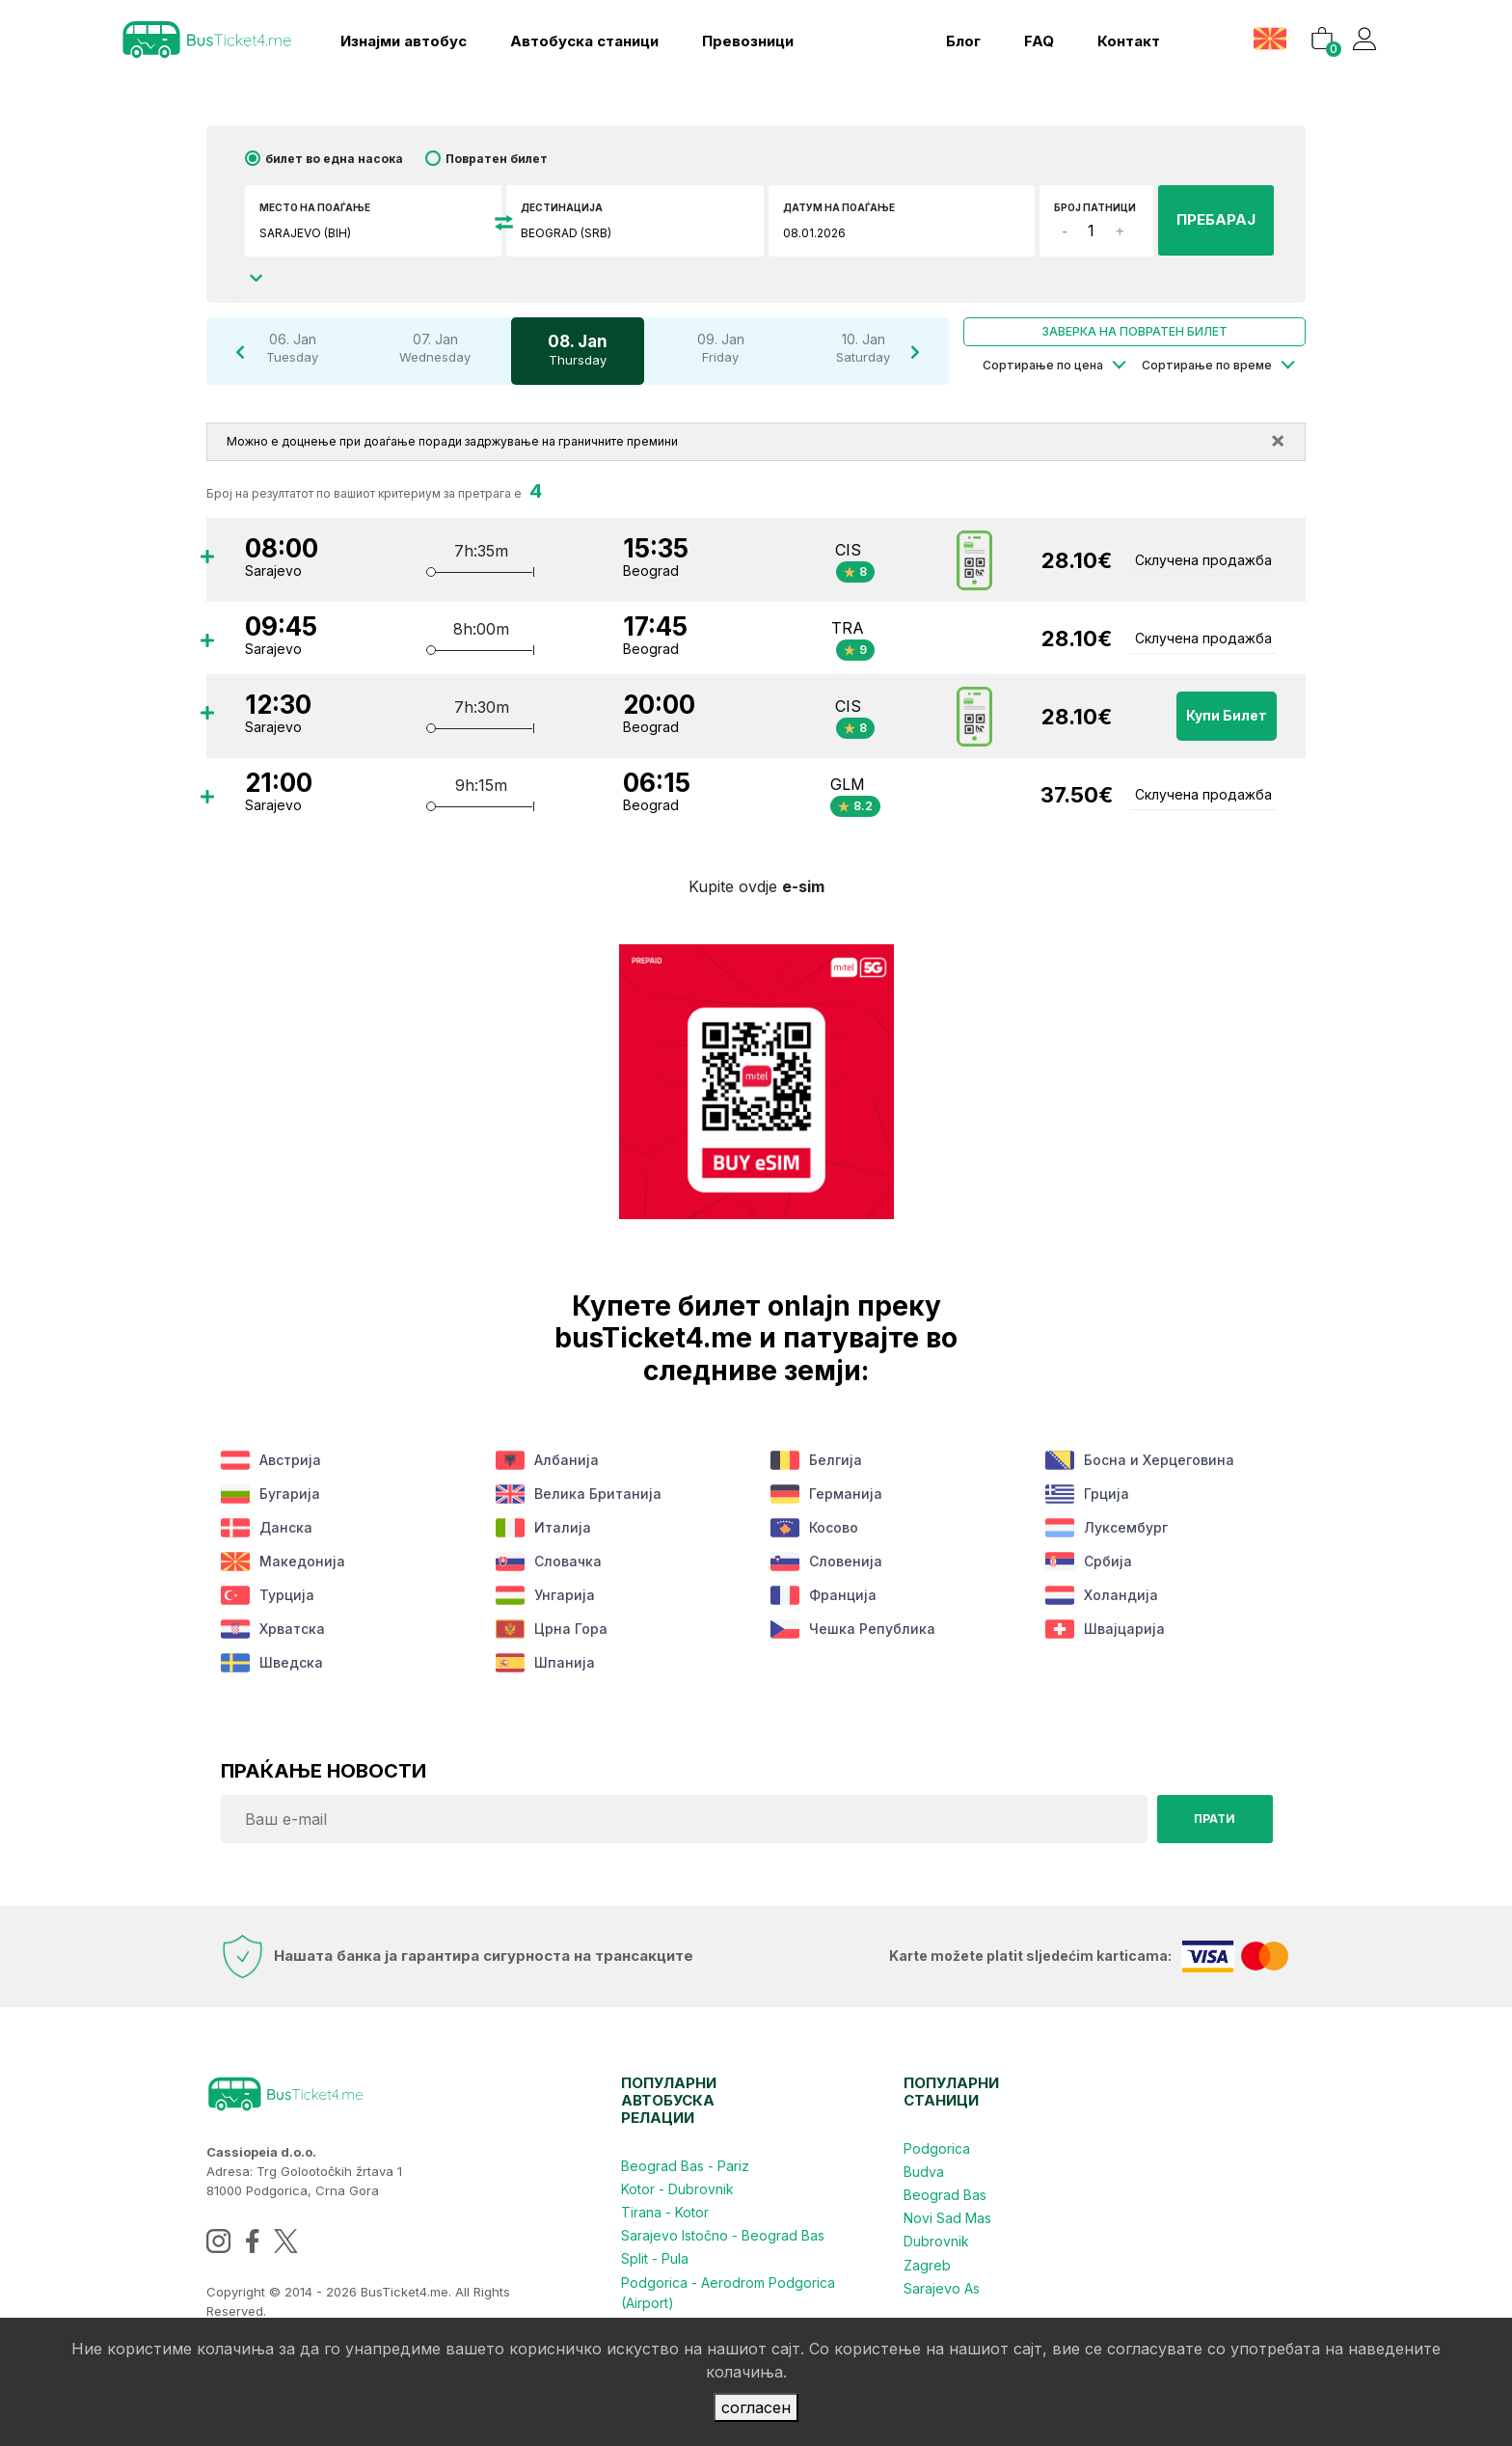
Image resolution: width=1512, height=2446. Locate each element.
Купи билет (1226, 716)
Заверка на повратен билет (1134, 331)
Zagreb (927, 2264)
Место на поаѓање (314, 207)
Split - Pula (654, 2258)
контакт (1127, 41)
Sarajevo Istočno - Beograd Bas (722, 2235)
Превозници (748, 41)
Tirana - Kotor (665, 2212)
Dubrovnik (936, 2241)
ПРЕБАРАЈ (1216, 219)
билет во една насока (334, 158)
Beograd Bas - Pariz (685, 2166)
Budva (924, 2171)
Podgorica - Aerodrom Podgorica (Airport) (728, 2291)
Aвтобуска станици (584, 41)
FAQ (1038, 41)
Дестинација (562, 207)
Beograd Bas (945, 2195)
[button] (1271, 38)
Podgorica (937, 2148)
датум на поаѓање (839, 207)
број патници (1095, 207)
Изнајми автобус (403, 41)
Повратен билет (497, 158)
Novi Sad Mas (947, 2218)
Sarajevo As (942, 2287)
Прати (1214, 1818)
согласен (756, 2407)
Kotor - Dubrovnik (677, 2189)
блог (962, 41)
